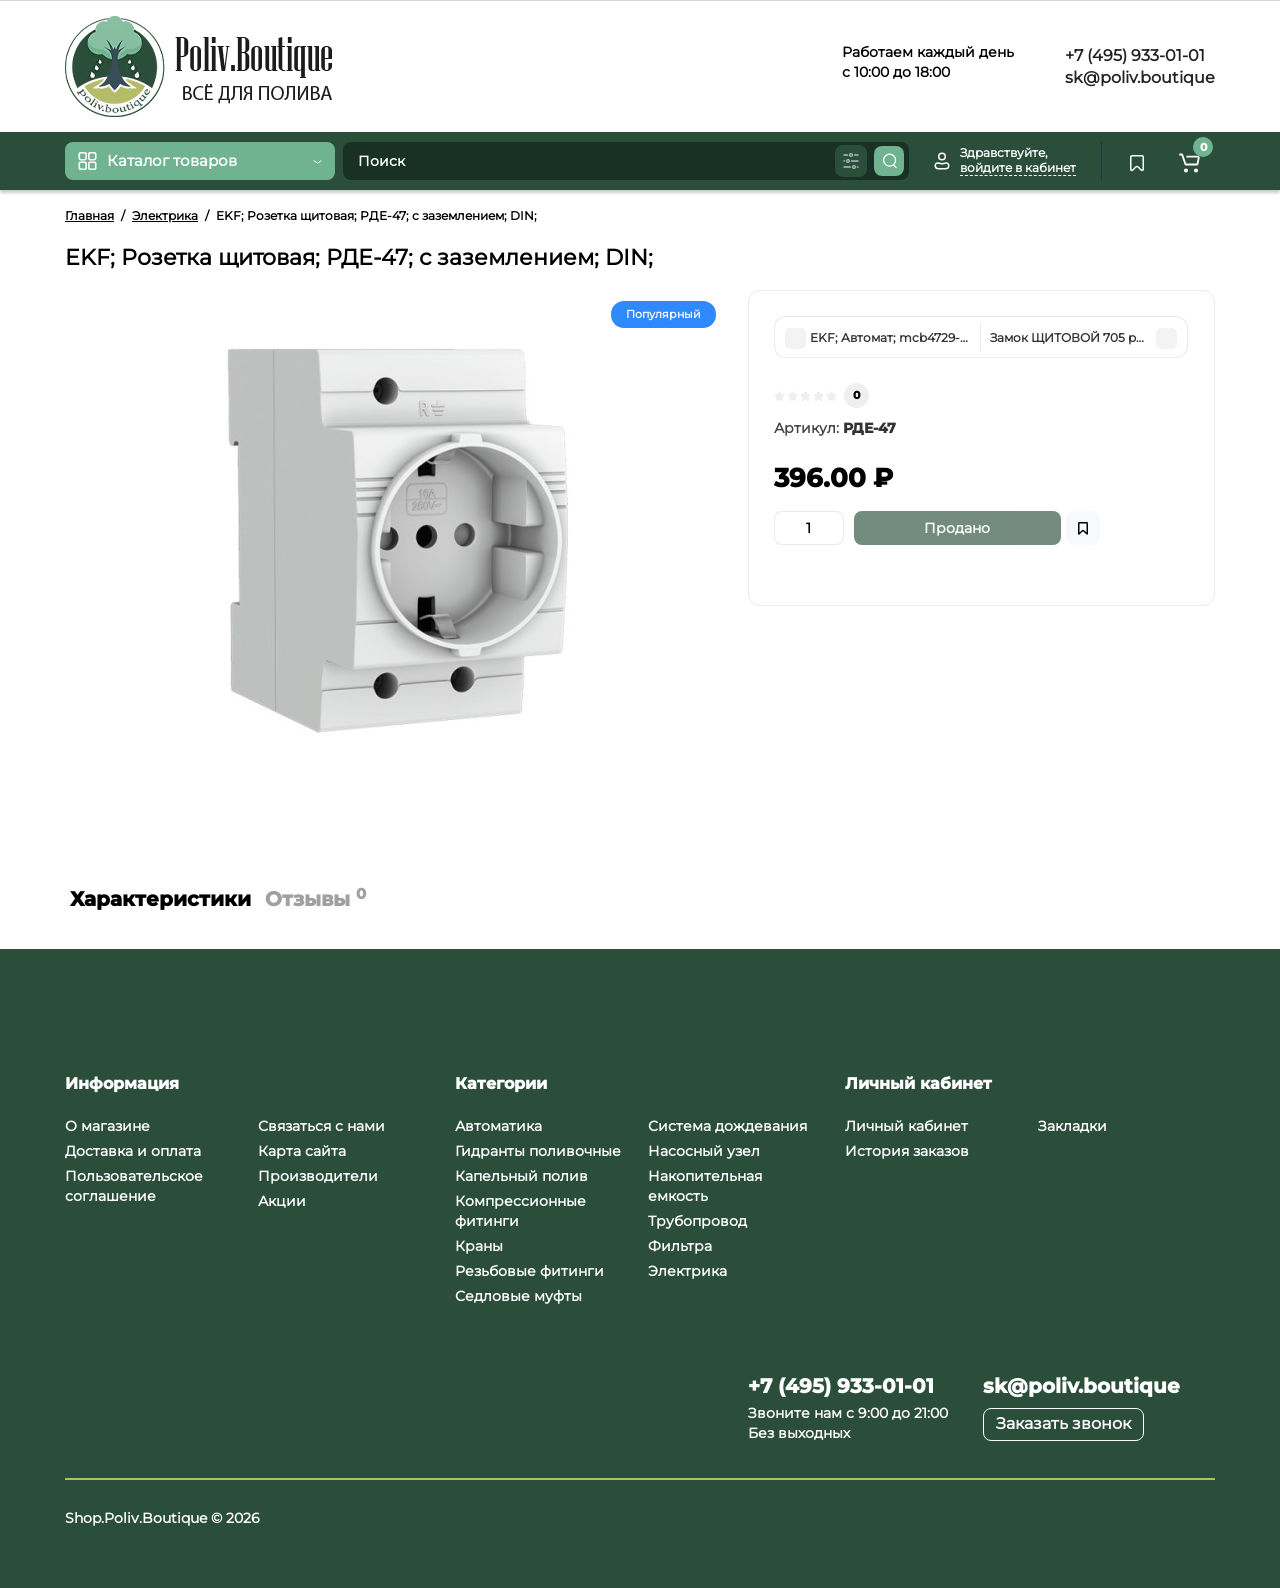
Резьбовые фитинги (529, 1271)
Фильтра (680, 1246)
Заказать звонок (1063, 1423)
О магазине (107, 1126)
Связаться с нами (321, 1126)
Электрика (687, 1271)
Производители (318, 1176)
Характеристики (160, 899)
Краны (479, 1246)
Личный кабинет (906, 1126)
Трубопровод (697, 1221)
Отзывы (315, 898)
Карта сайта (302, 1151)
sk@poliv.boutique (1138, 77)
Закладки (1072, 1126)
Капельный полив (521, 1176)
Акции (282, 1201)
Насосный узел (704, 1151)
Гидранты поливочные (538, 1151)
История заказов (907, 1151)
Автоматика (498, 1126)
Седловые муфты (518, 1296)
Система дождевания (727, 1126)
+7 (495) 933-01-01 (1133, 55)
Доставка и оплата (133, 1151)
